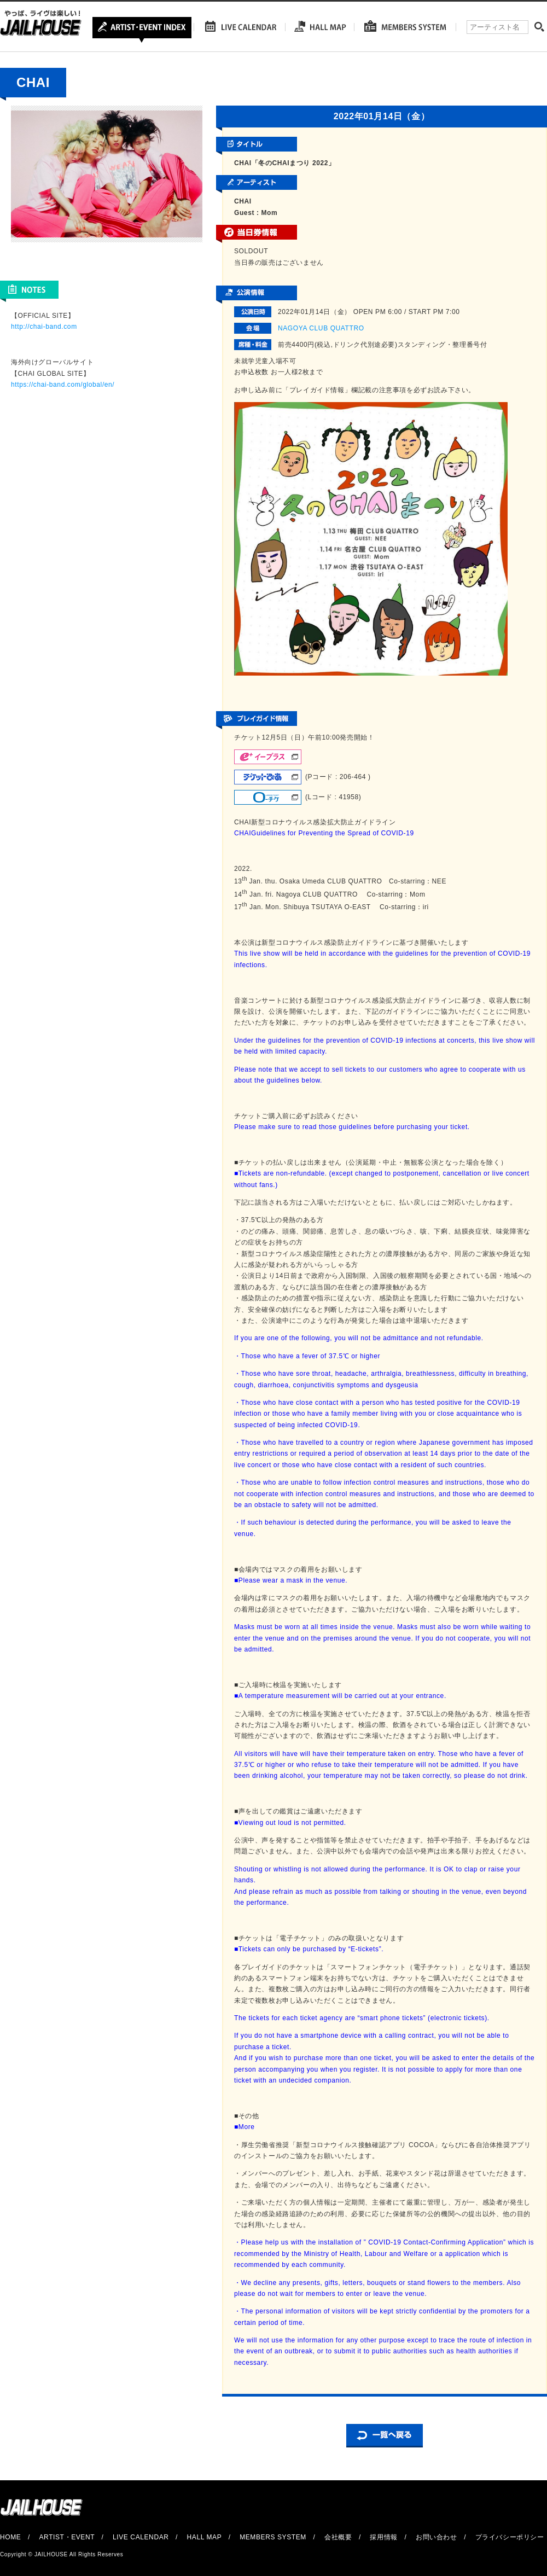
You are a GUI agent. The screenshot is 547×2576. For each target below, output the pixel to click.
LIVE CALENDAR (141, 2537)
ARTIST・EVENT (66, 2537)
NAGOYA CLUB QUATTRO (321, 328)
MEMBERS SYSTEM (273, 2537)
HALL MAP (204, 2537)
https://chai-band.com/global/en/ (62, 384)
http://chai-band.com (44, 326)
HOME (10, 2537)
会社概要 (338, 2537)
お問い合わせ (436, 2537)
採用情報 (383, 2537)
